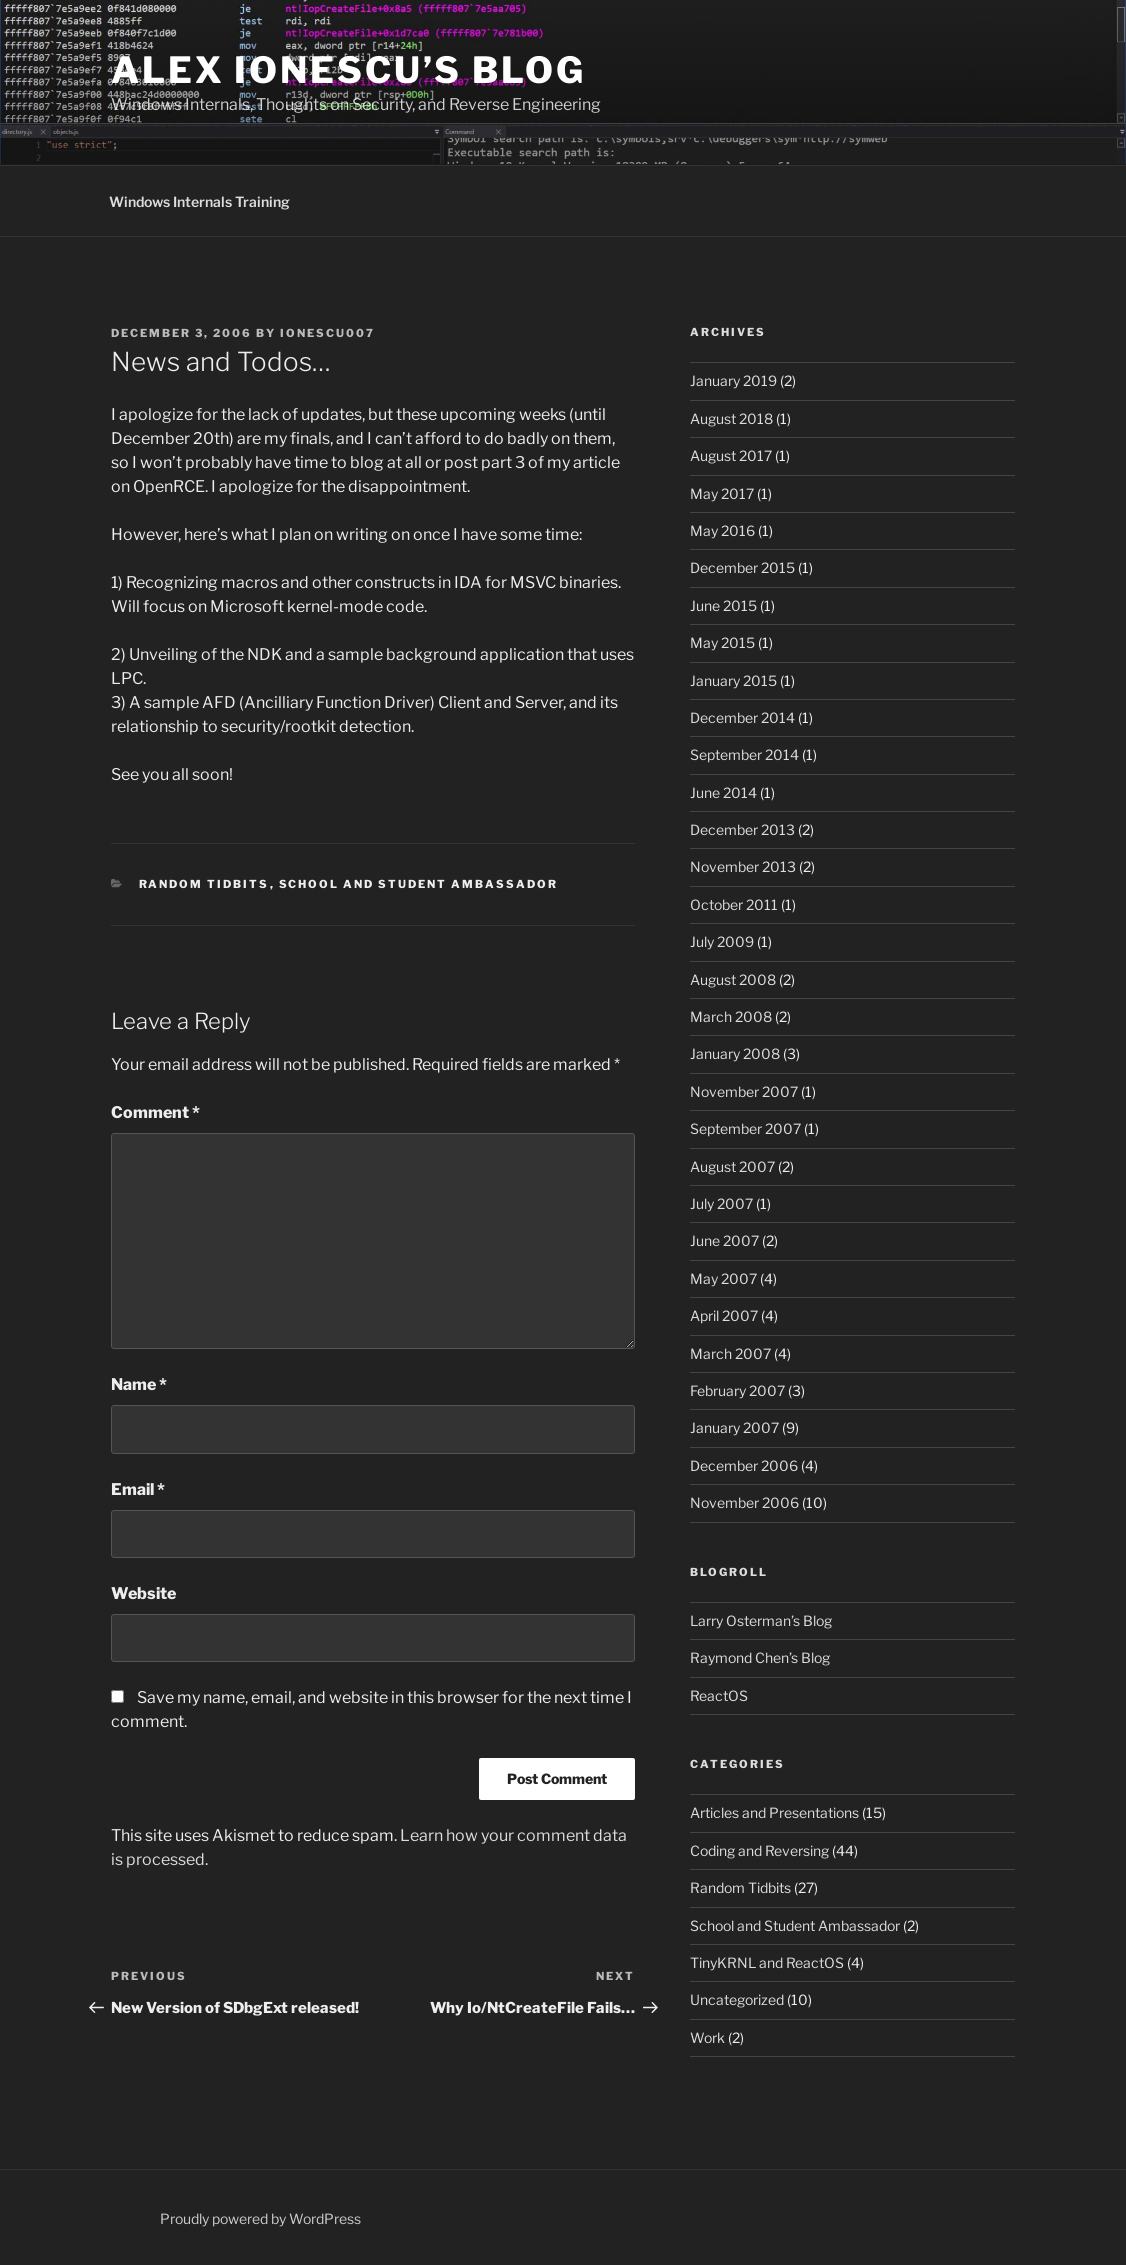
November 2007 (744, 1091)
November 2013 (743, 866)
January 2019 (733, 380)
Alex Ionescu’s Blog (348, 70)
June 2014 (723, 792)
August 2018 (731, 418)
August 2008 (733, 979)
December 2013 (742, 829)
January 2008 (735, 1053)
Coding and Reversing (759, 1850)
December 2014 (742, 717)
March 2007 (730, 1353)
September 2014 (744, 754)
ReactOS (719, 1695)
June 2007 (724, 1240)
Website (143, 1593)
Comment (155, 1112)
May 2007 (723, 1278)
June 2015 (723, 605)
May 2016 (722, 530)
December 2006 (744, 1465)
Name (139, 1384)
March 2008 (731, 1016)
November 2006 (744, 1502)
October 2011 (734, 904)
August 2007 (732, 1166)
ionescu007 (327, 333)
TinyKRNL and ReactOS (767, 1962)
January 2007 (734, 1427)
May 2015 (722, 642)
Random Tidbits (204, 884)
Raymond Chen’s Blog (760, 1657)
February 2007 (737, 1390)
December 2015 (742, 567)
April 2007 (724, 1315)
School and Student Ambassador (419, 884)
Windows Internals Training (199, 201)
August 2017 (731, 455)
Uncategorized (737, 1999)
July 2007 (721, 1203)
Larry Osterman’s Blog (761, 1620)
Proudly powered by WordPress (260, 2218)
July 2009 (722, 941)
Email (138, 1489)
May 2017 (722, 493)
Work (707, 2037)
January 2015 (733, 680)
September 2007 (745, 1128)
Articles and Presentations (774, 1812)
